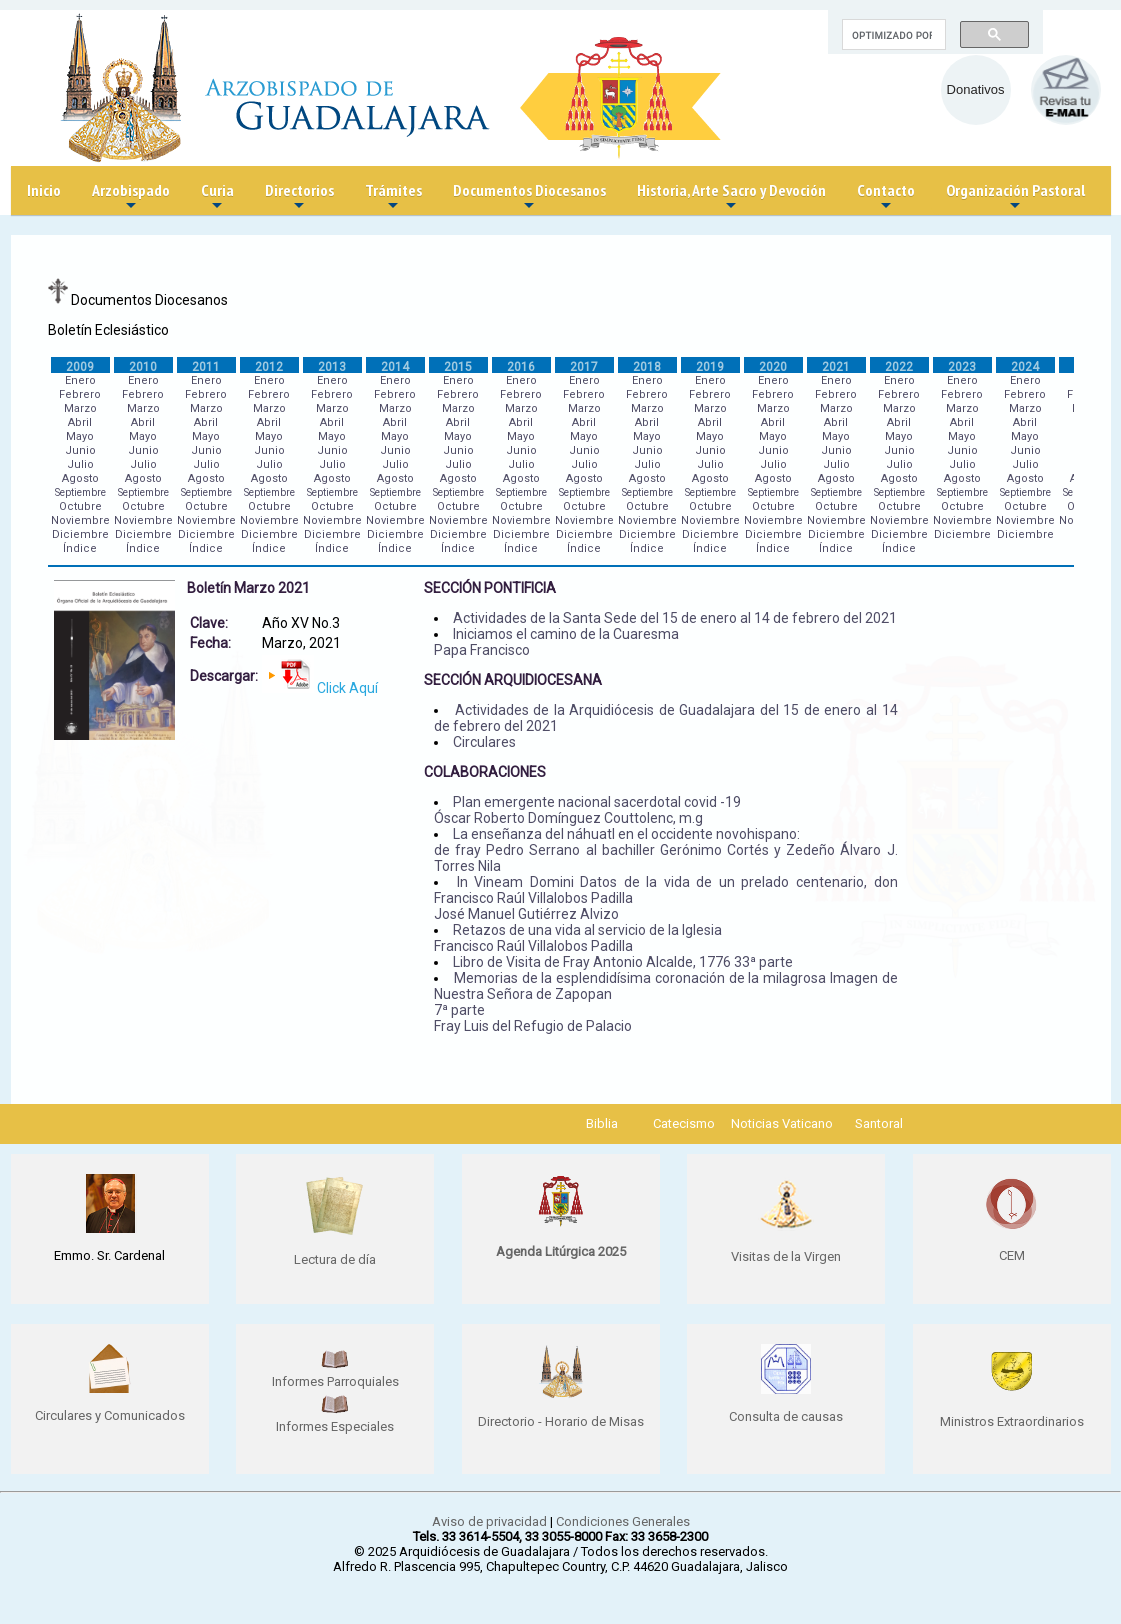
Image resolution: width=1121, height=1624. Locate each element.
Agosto (80, 478)
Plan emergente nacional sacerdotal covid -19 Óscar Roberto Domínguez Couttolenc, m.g (587, 810)
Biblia (602, 1123)
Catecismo (684, 1123)
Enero (80, 380)
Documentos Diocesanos (529, 197)
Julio (80, 464)
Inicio (44, 190)
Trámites (393, 197)
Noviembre (80, 520)
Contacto (886, 197)
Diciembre (80, 534)
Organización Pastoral (1015, 197)
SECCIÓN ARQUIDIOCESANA (513, 680)
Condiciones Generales (623, 1521)
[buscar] (892, 35)
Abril (80, 422)
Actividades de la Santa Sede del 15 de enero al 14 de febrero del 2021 (675, 618)
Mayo (80, 436)
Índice (80, 548)
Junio (80, 450)
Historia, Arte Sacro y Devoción (731, 197)
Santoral (879, 1123)
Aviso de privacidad (489, 1521)
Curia (217, 197)
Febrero (80, 394)
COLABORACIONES (485, 772)
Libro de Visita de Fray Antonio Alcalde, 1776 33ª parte (623, 962)
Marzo (80, 408)
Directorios (299, 197)
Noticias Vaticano (782, 1123)
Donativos (976, 89)
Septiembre (80, 492)
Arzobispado (131, 197)
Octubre (80, 506)
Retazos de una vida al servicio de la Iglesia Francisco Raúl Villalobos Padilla (578, 938)
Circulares (484, 742)
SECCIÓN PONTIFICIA (490, 588)
